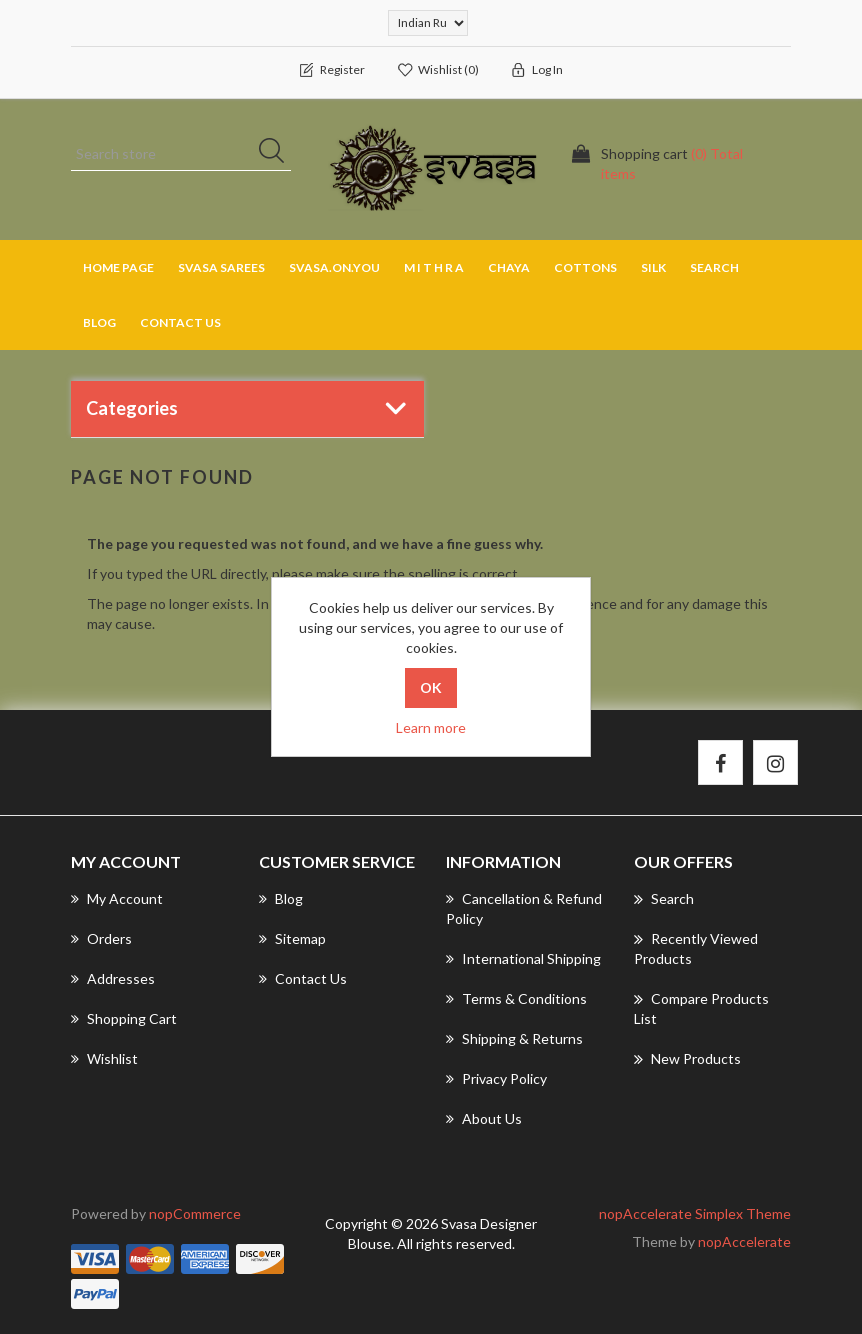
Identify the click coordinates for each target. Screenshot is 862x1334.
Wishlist (104, 1058)
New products (687, 1059)
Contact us (180, 322)
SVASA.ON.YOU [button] (334, 267)
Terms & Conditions (516, 998)
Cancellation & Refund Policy (524, 908)
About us (484, 1118)
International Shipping (523, 958)
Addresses (113, 978)
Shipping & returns (514, 1038)
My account (117, 898)
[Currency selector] (428, 23)
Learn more (431, 727)
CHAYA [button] (509, 267)
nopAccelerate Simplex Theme (695, 1213)
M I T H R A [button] (434, 267)
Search (714, 267)
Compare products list (701, 1008)
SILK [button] (653, 267)
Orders (101, 938)
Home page (118, 267)
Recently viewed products (696, 948)
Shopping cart (124, 1018)
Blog (99, 322)
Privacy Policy (496, 1078)
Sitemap (292, 938)
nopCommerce (195, 1213)
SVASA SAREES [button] (221, 267)
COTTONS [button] (585, 267)
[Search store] (181, 154)
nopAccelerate (744, 1241)
